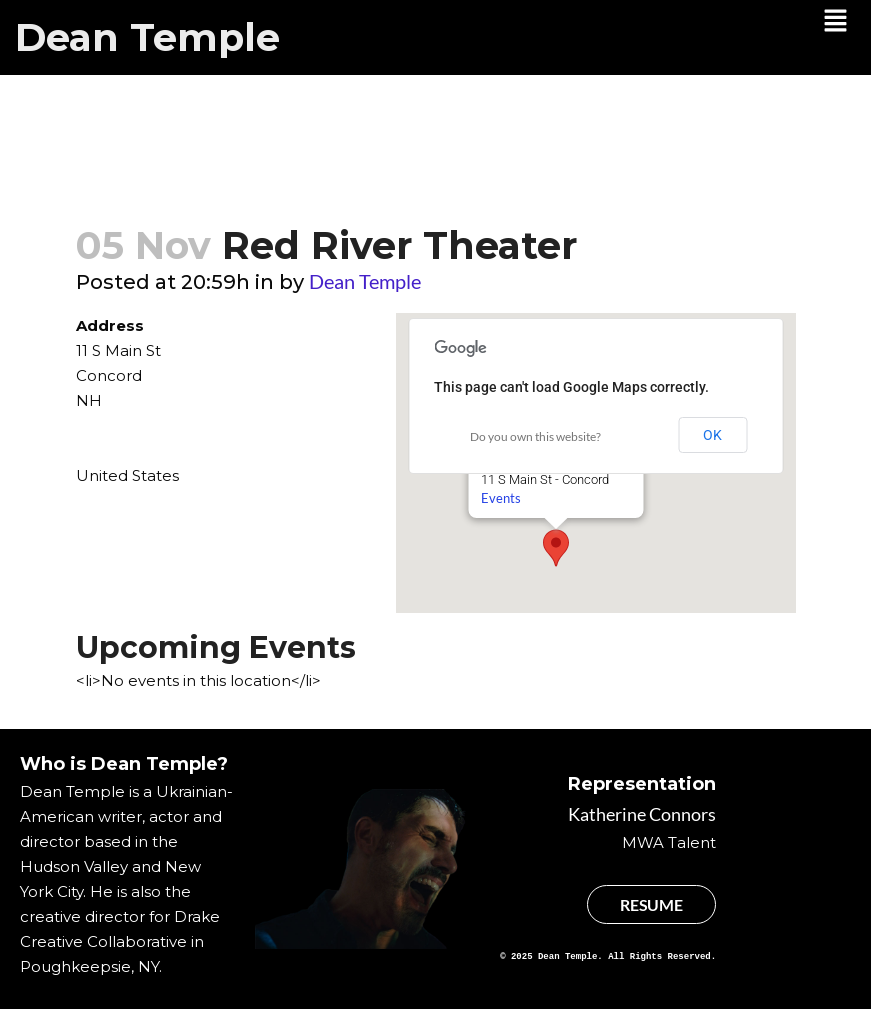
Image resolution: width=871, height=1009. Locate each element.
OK (712, 435)
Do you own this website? (535, 436)
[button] (836, 22)
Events (500, 498)
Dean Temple (147, 37)
